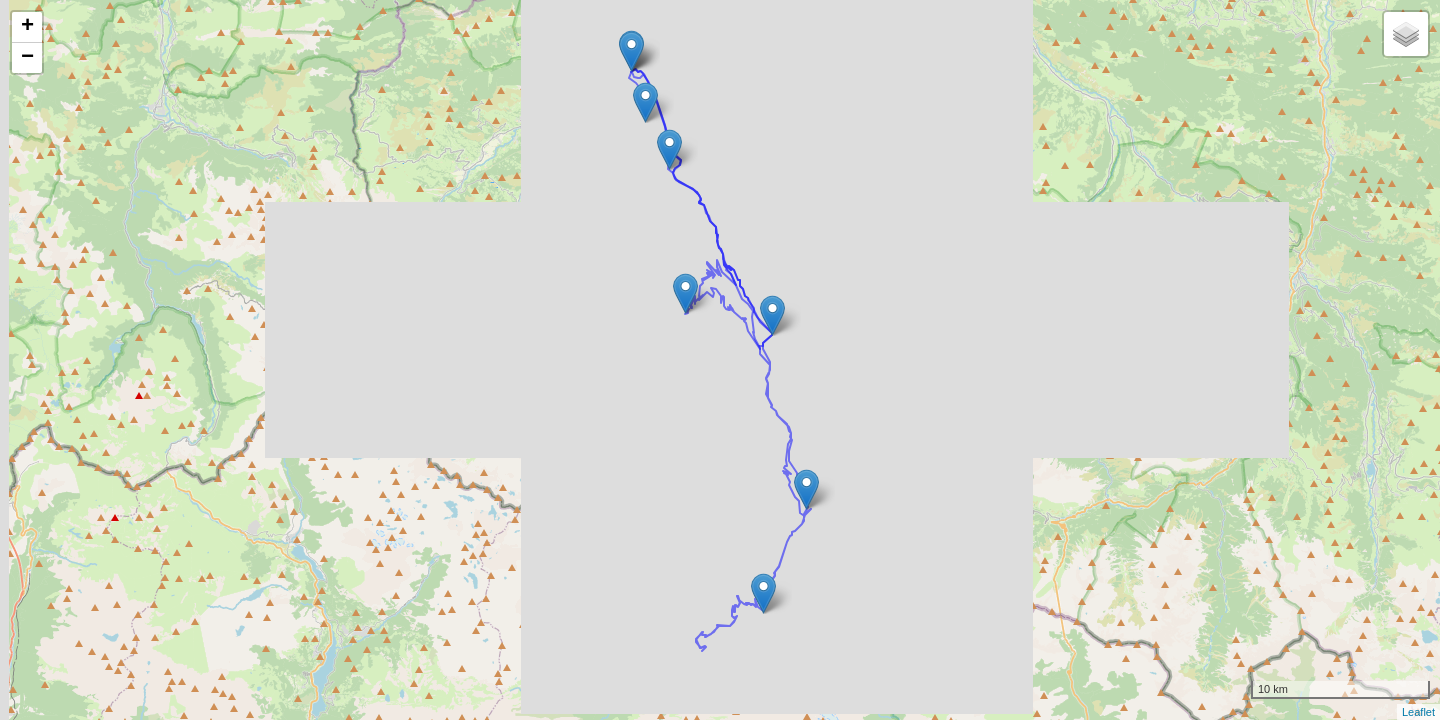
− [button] (27, 58)
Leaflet (1418, 712)
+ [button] (27, 27)
